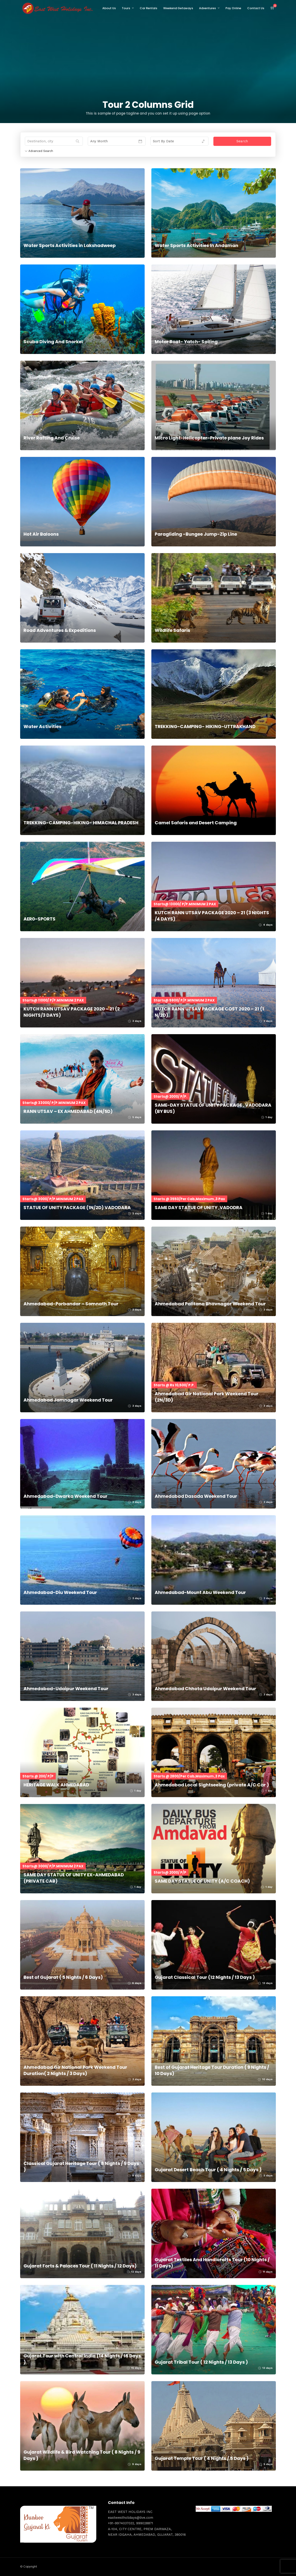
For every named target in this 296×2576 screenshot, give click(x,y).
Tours (126, 8)
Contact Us (255, 8)
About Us (109, 8)
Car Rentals (148, 8)
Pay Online (233, 8)
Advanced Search (39, 151)
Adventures (207, 8)
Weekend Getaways (178, 8)
